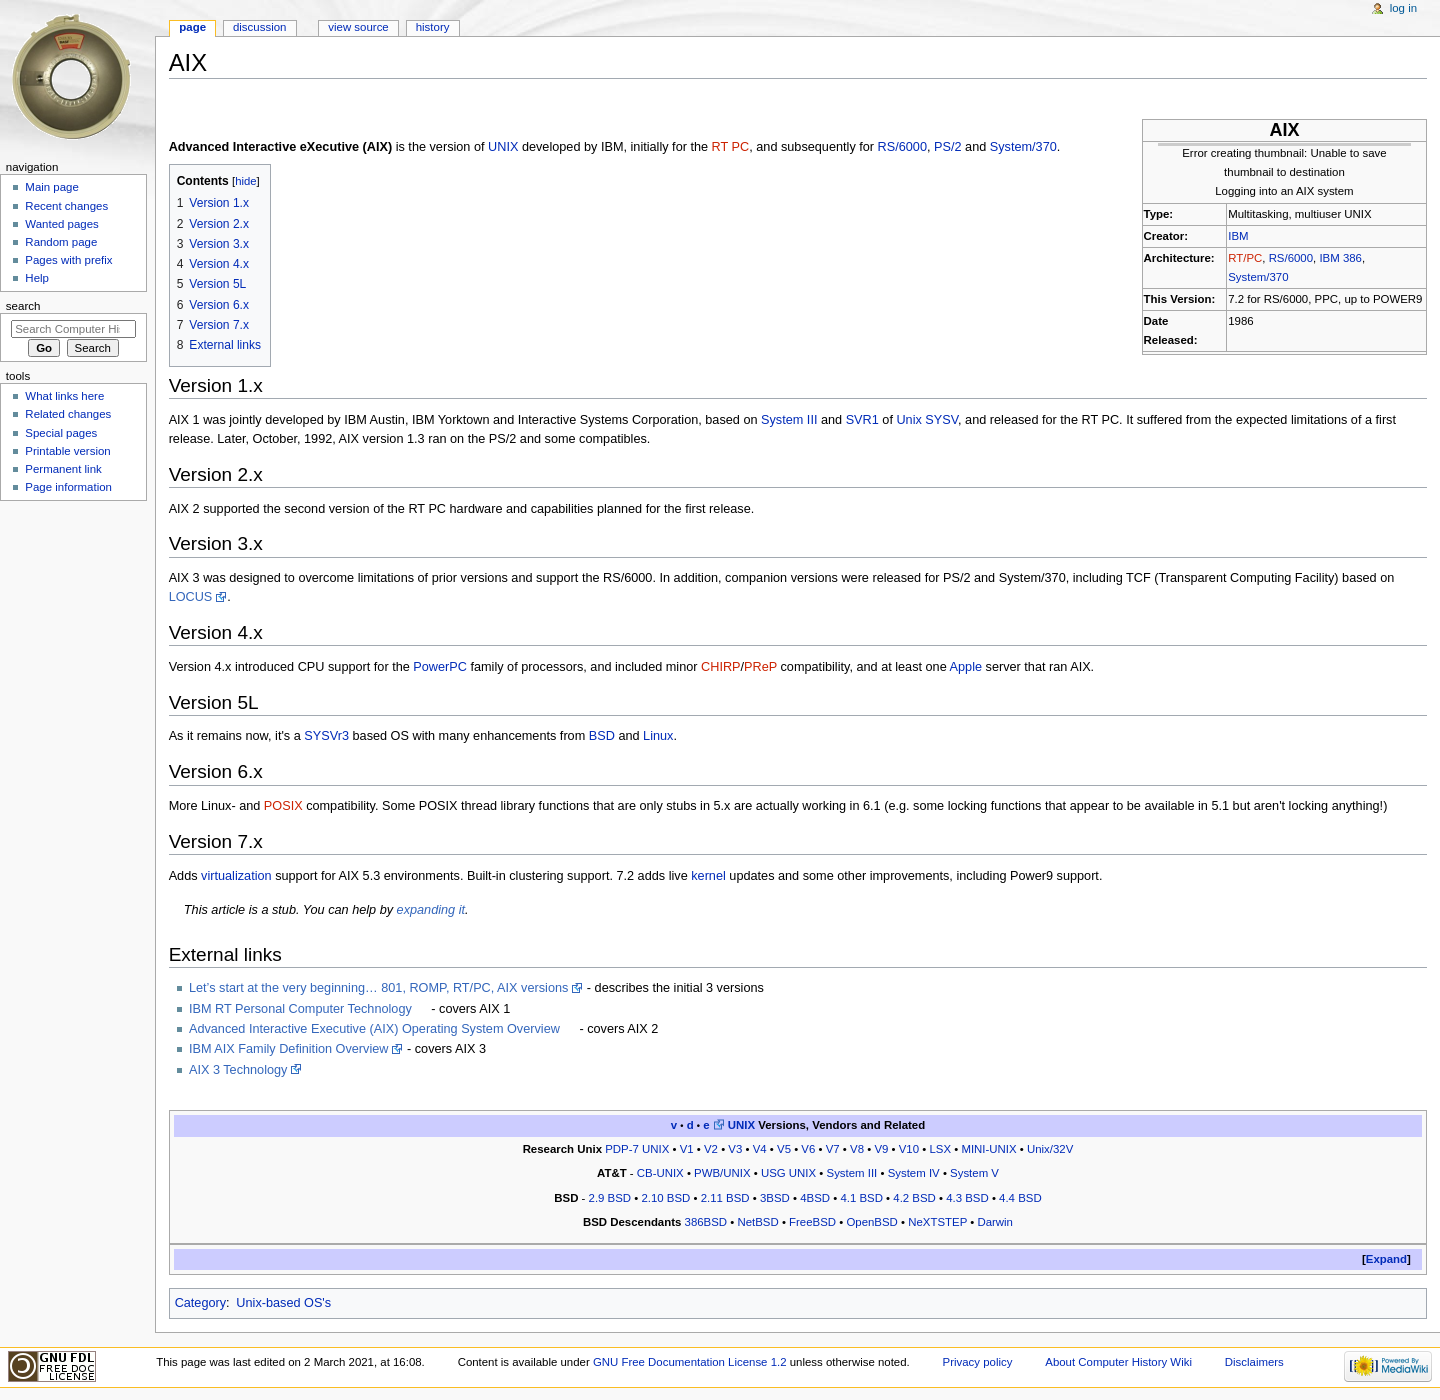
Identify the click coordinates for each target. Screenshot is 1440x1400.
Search (23, 306)
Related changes (68, 414)
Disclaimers (1254, 1362)
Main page (52, 187)
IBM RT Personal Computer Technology (300, 1009)
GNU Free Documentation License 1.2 (690, 1362)
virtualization (236, 876)
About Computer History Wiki (1118, 1362)
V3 (735, 1149)
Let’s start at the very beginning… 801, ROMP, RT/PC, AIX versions (378, 988)
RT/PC (1245, 258)
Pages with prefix (68, 260)
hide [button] (245, 181)
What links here (64, 396)
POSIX (283, 806)
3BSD (775, 1198)
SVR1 (862, 420)
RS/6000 (1291, 258)
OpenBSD (871, 1222)
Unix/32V (1050, 1149)
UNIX (503, 147)
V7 (833, 1149)
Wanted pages (61, 224)
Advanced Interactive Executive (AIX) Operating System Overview (374, 1029)
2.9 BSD (610, 1198)
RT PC (731, 147)
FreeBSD (812, 1222)
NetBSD (757, 1222)
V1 (687, 1149)
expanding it (431, 910)
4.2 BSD (914, 1198)
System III (789, 420)
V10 (909, 1149)
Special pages (61, 433)
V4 (760, 1149)
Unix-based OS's (283, 1303)
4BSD (815, 1198)
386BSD (706, 1222)
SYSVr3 (326, 736)
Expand (1386, 1259)
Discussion (259, 27)
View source (358, 27)
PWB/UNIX (722, 1173)
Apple (966, 667)
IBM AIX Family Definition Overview (289, 1049)
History (433, 27)
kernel (708, 876)
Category (200, 1303)
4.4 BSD (1020, 1198)
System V (974, 1173)
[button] (1386, 1259)
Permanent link (63, 469)
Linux (658, 736)
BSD (602, 736)
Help (37, 278)
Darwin (995, 1222)
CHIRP (720, 667)
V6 (808, 1149)
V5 (784, 1149)
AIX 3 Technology (238, 1070)
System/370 (1258, 277)
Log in (1403, 8)
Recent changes (66, 206)
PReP (760, 667)
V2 (711, 1149)
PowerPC (440, 667)
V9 (881, 1149)
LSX (940, 1149)
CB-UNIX (660, 1173)
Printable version (67, 451)
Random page (61, 242)
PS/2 (948, 147)
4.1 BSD (861, 1198)
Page (192, 27)
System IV (914, 1173)
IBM (1238, 236)
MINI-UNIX (988, 1149)
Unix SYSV (927, 420)
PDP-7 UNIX (637, 1149)
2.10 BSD (665, 1198)
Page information (68, 487)
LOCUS (191, 597)
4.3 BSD (967, 1198)
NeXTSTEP (937, 1222)
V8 (857, 1149)
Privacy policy (978, 1362)
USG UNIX (788, 1173)
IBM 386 (1340, 258)
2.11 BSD (725, 1198)
